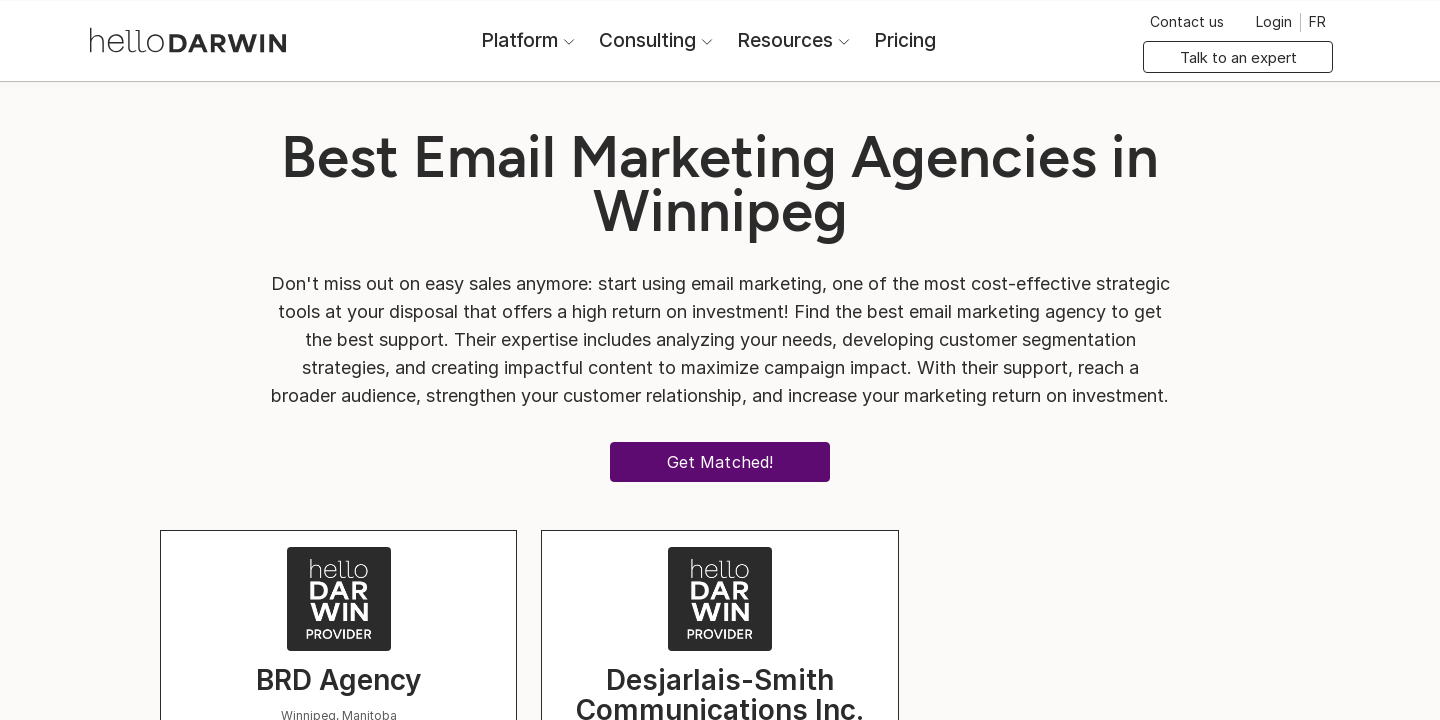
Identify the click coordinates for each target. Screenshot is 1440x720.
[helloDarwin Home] (188, 38)
